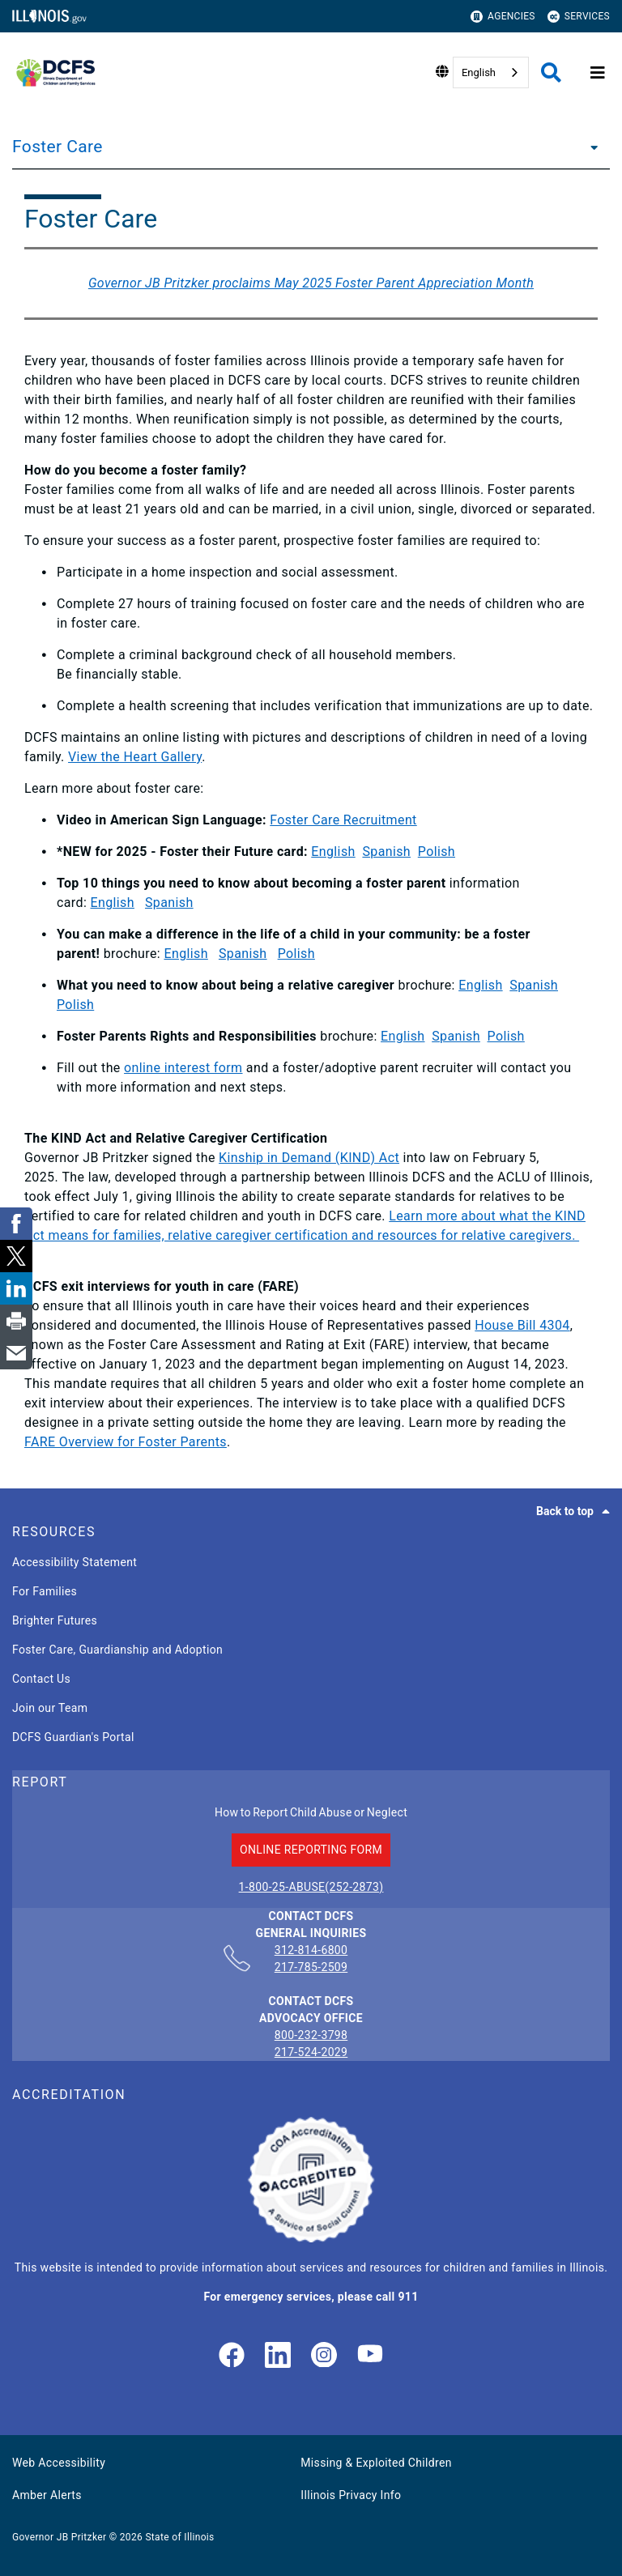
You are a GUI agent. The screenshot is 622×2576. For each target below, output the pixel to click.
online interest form (183, 1067)
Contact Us (41, 1678)
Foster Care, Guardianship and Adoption (117, 1649)
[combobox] (491, 72)
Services (578, 17)
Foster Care (57, 146)
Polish (436, 851)
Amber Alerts (47, 2495)
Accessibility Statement (74, 1562)
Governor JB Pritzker (59, 2537)
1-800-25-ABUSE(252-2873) (311, 1886)
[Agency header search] (551, 72)
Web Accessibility (58, 2462)
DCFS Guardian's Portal (73, 1737)
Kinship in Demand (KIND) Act (309, 1157)
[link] (232, 2356)
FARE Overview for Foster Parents (125, 1442)
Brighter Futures (54, 1620)
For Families (44, 1591)
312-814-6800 (311, 1951)
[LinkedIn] (278, 2356)
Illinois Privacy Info (350, 2495)
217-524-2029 (311, 2052)
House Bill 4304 (522, 1325)
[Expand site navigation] (598, 73)
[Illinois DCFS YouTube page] (370, 2356)
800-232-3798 (311, 2035)
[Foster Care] (589, 146)
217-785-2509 (311, 1967)
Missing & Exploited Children (375, 2462)
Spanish (386, 851)
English (479, 72)
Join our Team (49, 1707)
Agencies (503, 17)
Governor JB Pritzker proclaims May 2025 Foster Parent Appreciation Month (311, 283)
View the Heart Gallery (135, 756)
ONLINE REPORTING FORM (311, 1849)
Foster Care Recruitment (343, 820)
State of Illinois (179, 2537)
